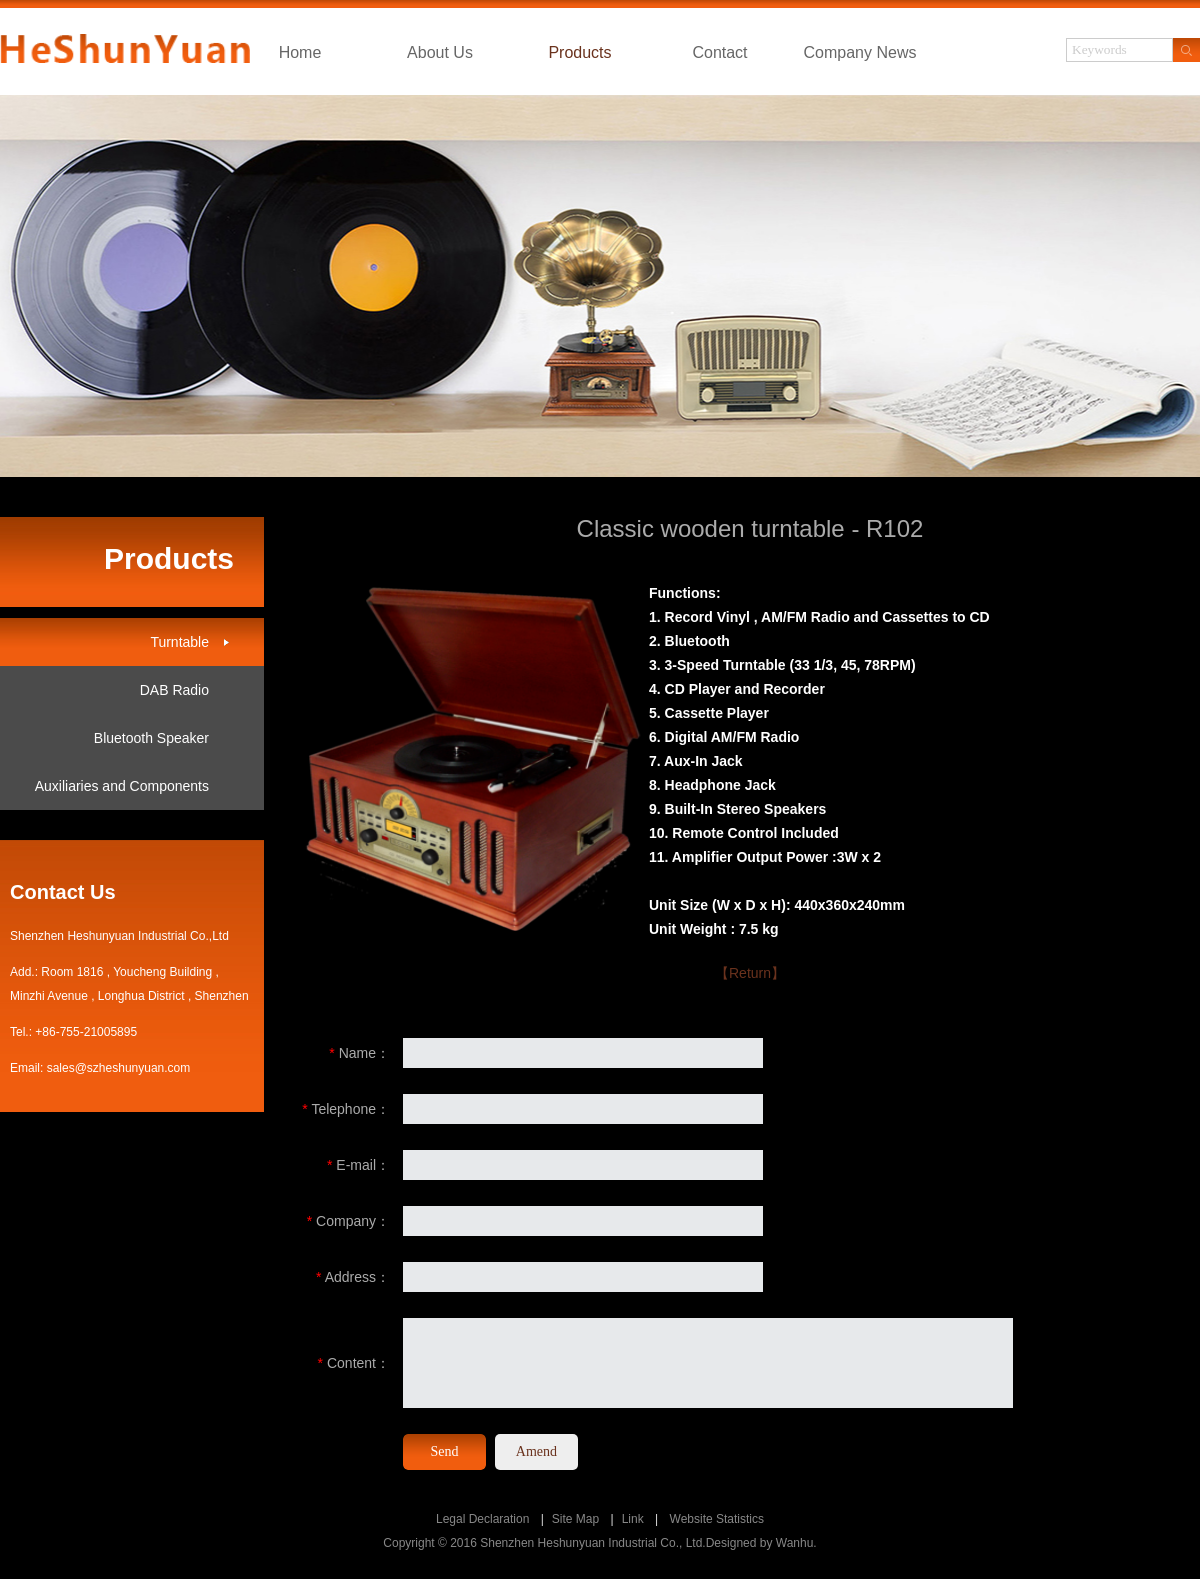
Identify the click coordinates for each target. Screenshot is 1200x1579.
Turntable (179, 642)
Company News (860, 52)
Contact (719, 52)
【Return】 (750, 973)
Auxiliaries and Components (122, 786)
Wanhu (795, 1543)
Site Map (575, 1519)
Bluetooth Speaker (151, 738)
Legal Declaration (482, 1519)
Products (579, 52)
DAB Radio (174, 690)
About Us (440, 52)
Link (633, 1519)
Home (300, 52)
